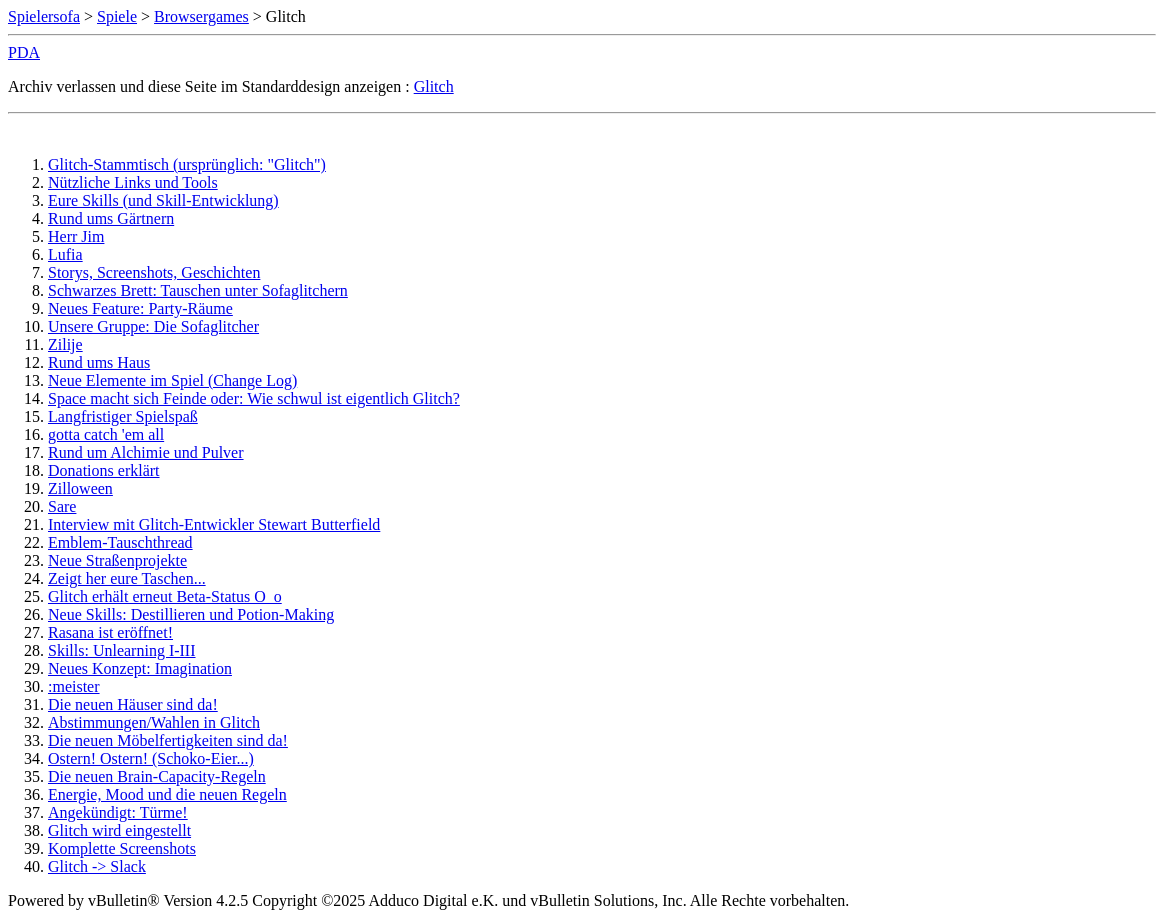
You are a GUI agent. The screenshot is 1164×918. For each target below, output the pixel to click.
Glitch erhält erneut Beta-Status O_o (165, 596)
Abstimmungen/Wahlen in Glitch (154, 722)
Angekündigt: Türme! (118, 812)
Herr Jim (76, 236)
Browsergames (201, 16)
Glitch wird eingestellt (119, 830)
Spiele (117, 16)
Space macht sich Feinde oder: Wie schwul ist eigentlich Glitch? (254, 398)
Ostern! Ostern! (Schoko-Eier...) (151, 758)
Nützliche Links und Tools (133, 182)
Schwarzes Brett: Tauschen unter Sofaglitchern (198, 290)
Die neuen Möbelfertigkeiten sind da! (168, 740)
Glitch (434, 86)
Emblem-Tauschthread (120, 542)
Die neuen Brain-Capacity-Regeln (157, 776)
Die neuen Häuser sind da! (133, 704)
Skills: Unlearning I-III (122, 650)
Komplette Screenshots (122, 848)
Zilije (65, 344)
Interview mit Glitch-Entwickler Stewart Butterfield (214, 524)
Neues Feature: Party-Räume (140, 308)
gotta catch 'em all (106, 434)
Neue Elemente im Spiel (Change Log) (172, 380)
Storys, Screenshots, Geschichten (154, 272)
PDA (24, 52)
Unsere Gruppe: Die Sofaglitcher (153, 326)
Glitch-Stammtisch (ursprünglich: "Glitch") (187, 164)
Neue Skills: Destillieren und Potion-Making (191, 614)
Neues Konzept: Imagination (140, 668)
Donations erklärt (104, 470)
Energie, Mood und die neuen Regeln (167, 794)
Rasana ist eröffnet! (110, 632)
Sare (62, 506)
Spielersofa (44, 16)
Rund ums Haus (99, 362)
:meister (74, 686)
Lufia (65, 254)
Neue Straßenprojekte (117, 560)
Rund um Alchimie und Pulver (146, 452)
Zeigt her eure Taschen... (127, 578)
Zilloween (80, 488)
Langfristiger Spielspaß (123, 416)
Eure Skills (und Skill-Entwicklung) (163, 200)
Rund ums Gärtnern (111, 218)
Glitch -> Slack (97, 866)
